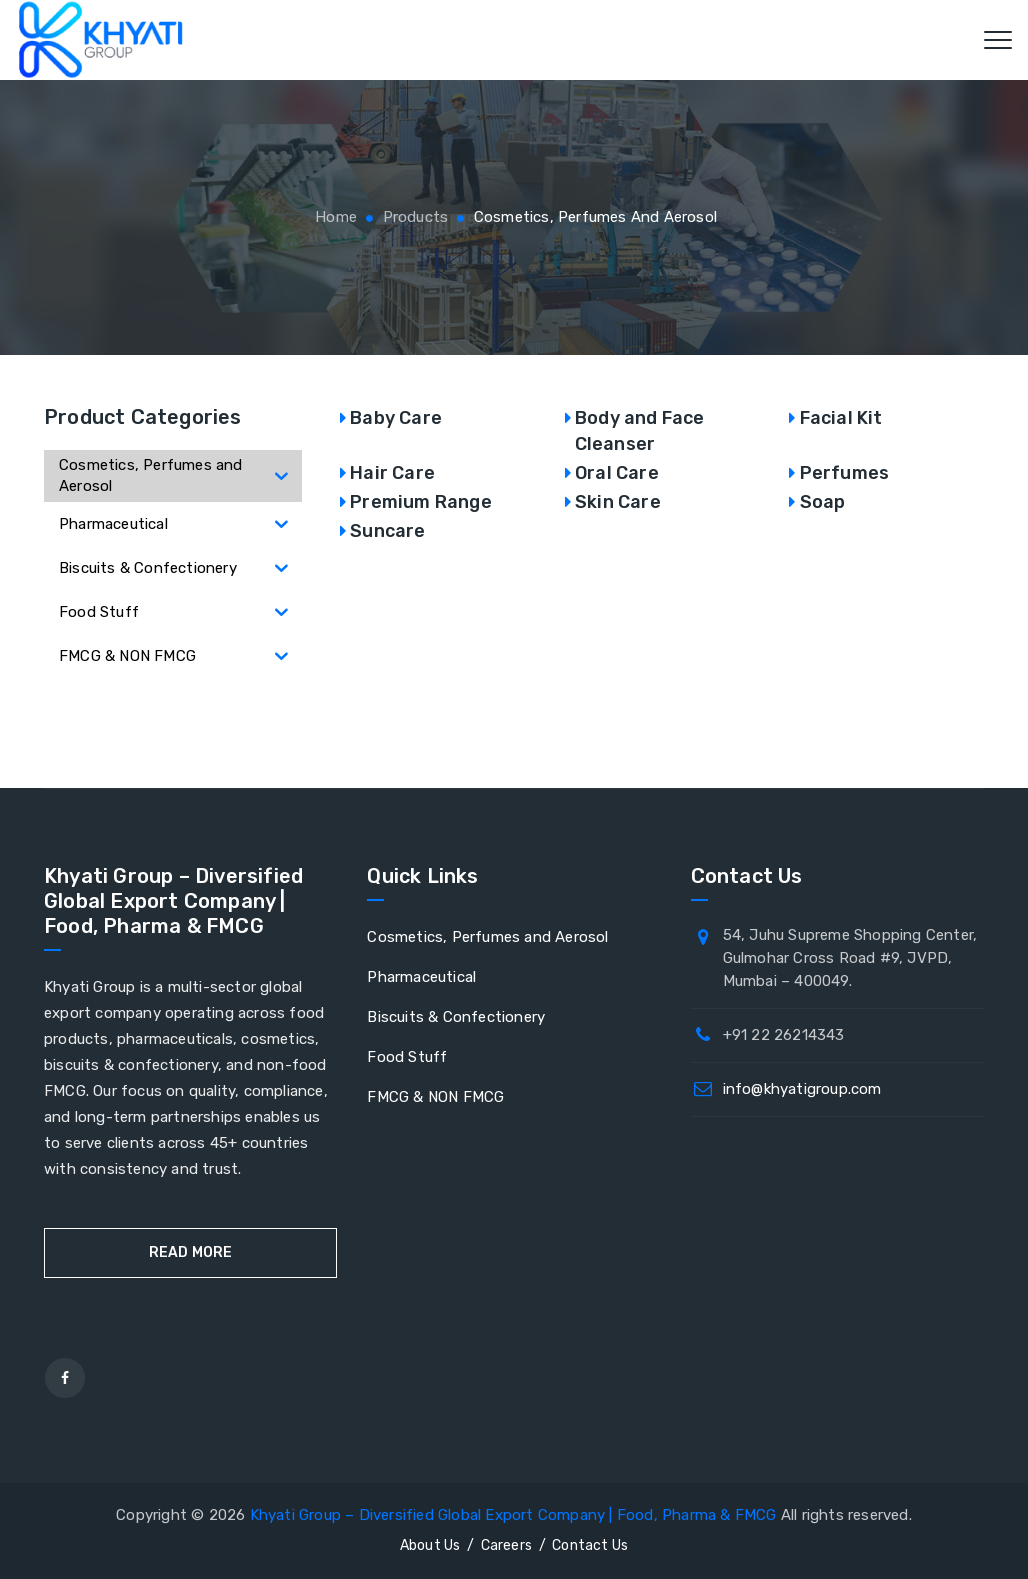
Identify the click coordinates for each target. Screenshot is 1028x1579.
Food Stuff (407, 1057)
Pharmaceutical (421, 977)
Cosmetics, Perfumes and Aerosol (487, 937)
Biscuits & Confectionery (456, 1017)
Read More (191, 1252)
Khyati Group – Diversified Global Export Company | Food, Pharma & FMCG (513, 1515)
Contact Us (590, 1545)
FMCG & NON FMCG (435, 1097)
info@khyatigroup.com (802, 1089)
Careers (506, 1545)
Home (334, 217)
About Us (430, 1545)
